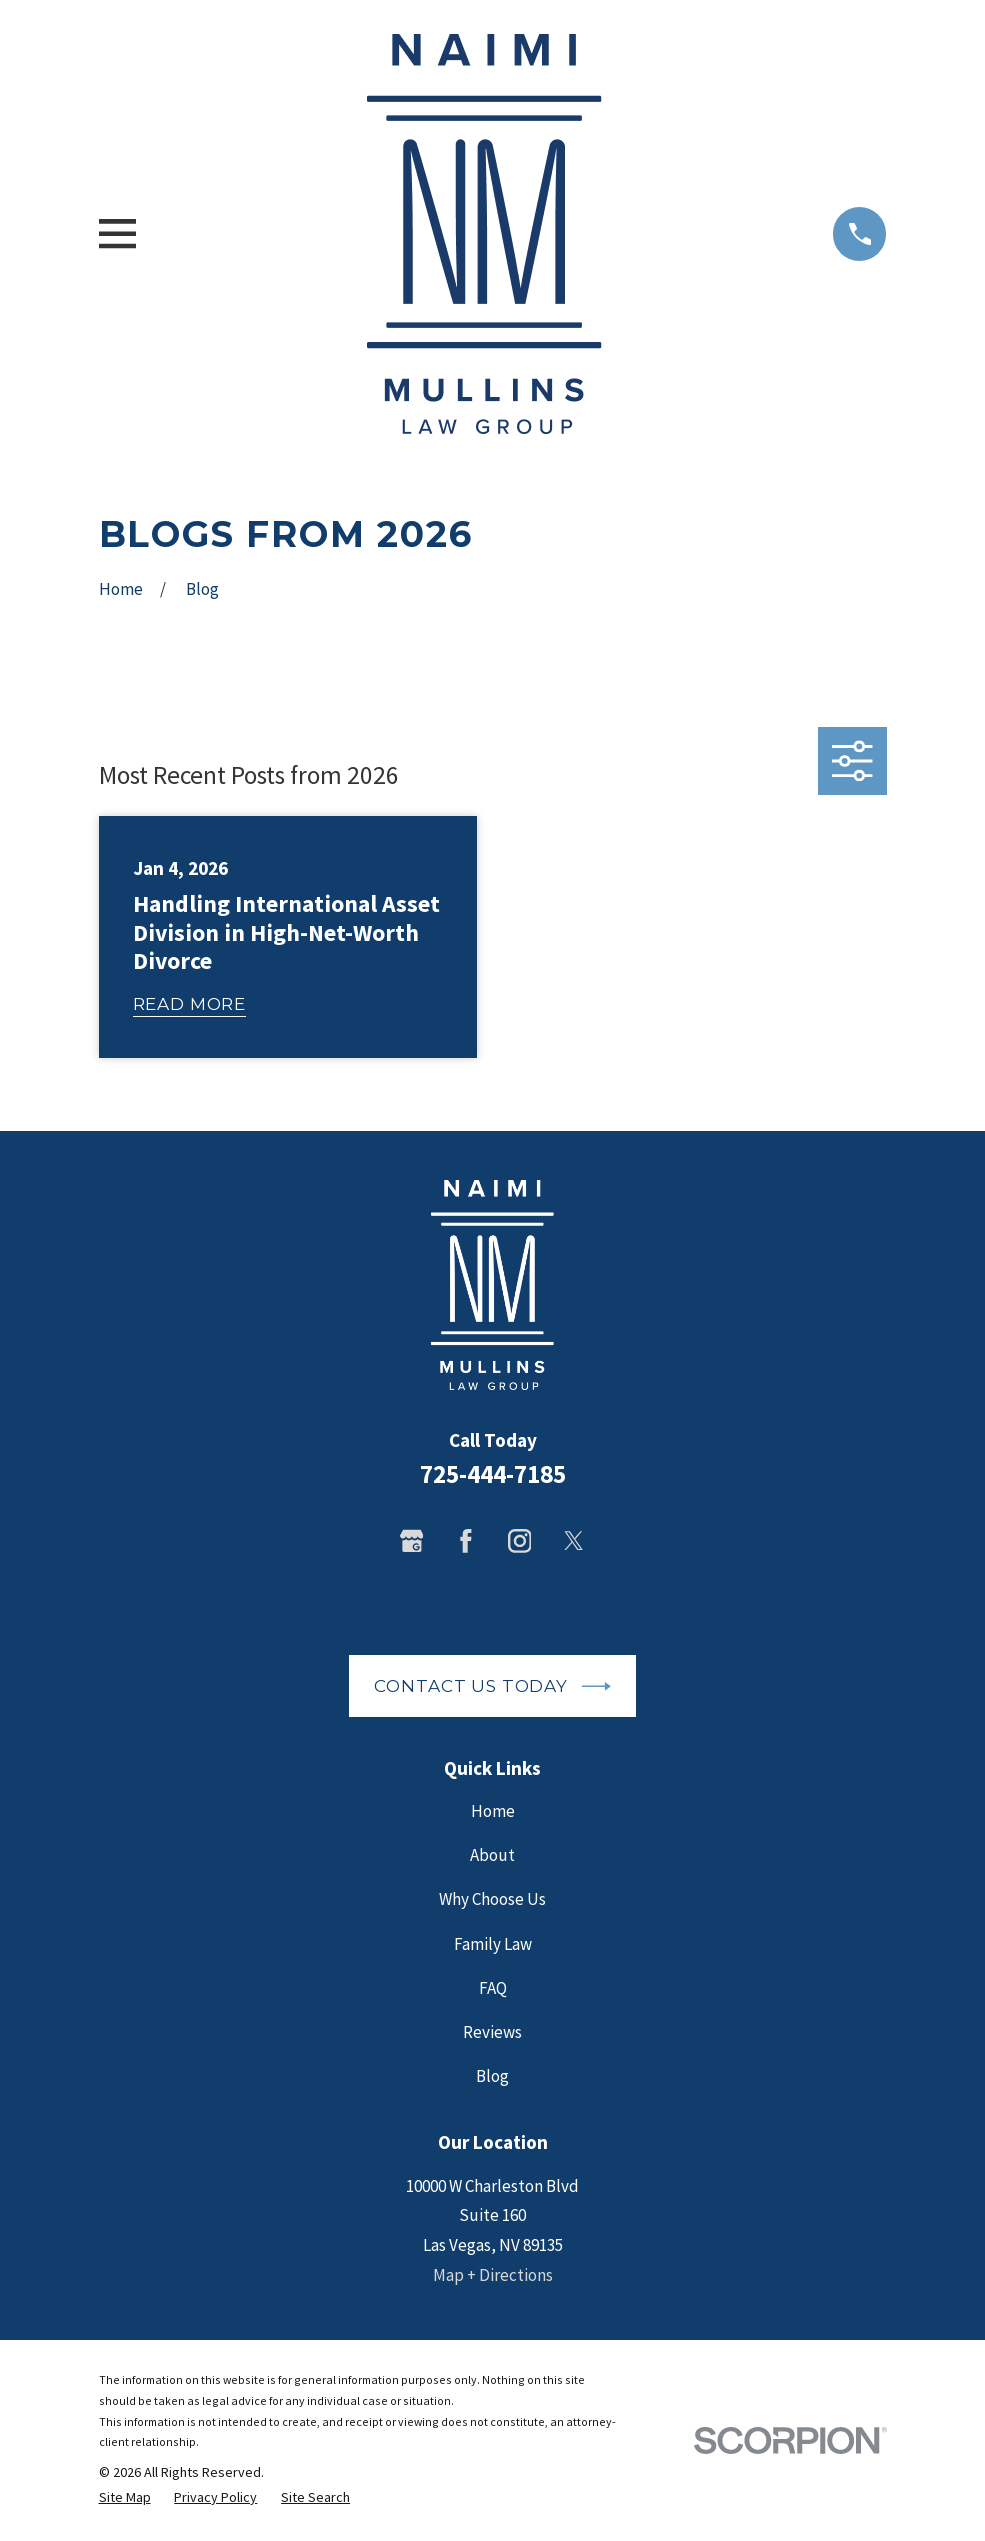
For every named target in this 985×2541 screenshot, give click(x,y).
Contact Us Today (492, 1686)
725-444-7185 (493, 1474)
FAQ (493, 1988)
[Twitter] (574, 1541)
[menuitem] (125, 2497)
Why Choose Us (492, 1899)
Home (493, 1811)
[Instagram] (520, 1541)
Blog (492, 2076)
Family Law (493, 1944)
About (492, 1855)
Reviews (492, 2032)
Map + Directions (493, 2275)
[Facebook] (466, 1541)
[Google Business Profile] (412, 1541)
